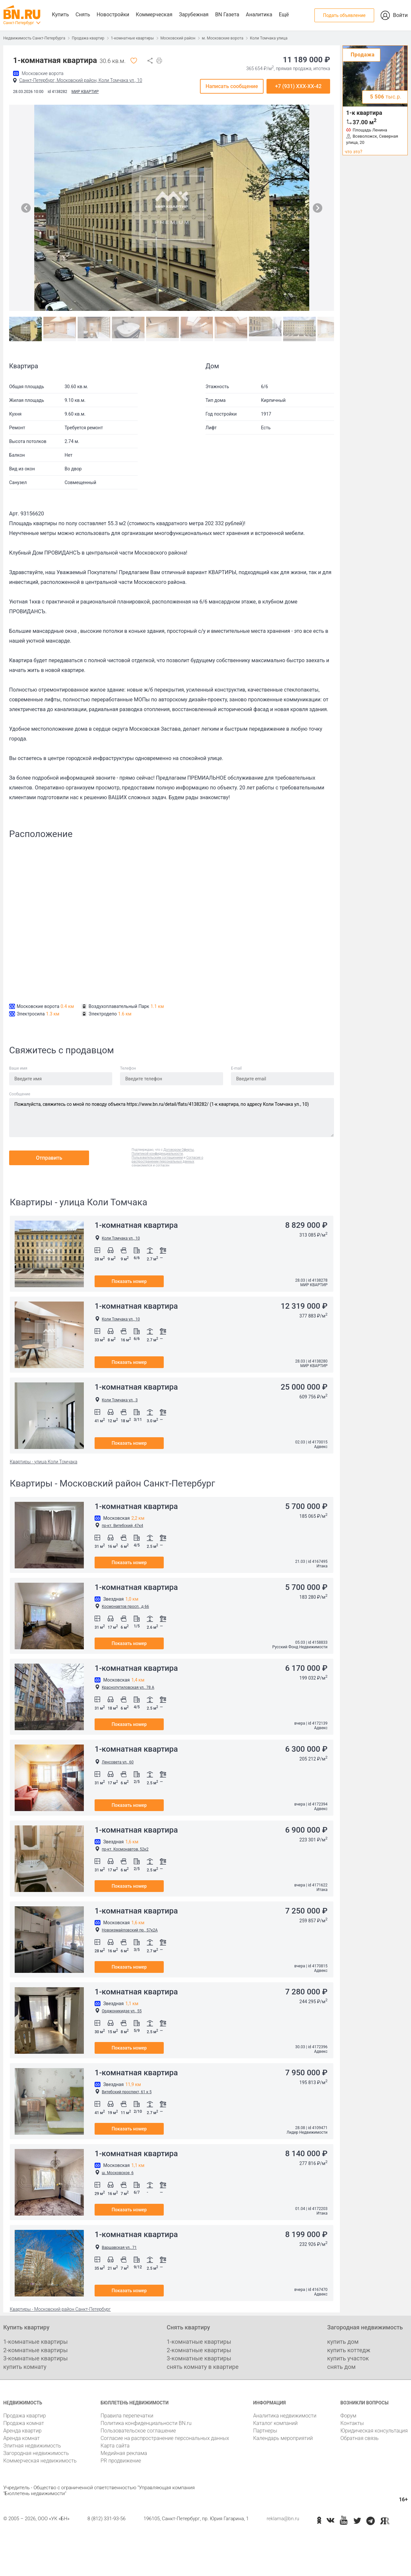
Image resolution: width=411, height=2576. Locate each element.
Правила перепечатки (126, 2416)
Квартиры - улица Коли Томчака (43, 1461)
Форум (348, 2416)
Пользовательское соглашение (138, 2431)
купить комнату (24, 2366)
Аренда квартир (22, 2431)
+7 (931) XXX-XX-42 (298, 86)
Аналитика (259, 14)
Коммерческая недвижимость (40, 2461)
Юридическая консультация (374, 2431)
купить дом (342, 2341)
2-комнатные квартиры (35, 2350)
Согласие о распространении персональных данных (168, 1159)
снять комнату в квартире (202, 2366)
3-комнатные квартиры (35, 2358)
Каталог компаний (275, 2423)
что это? (353, 151)
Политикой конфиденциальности (157, 1153)
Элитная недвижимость (32, 2446)
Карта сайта (114, 2446)
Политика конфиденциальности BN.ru (145, 2423)
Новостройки (113, 14)
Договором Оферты (178, 1149)
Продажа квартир (88, 38)
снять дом (341, 2366)
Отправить (49, 1158)
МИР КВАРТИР (85, 91)
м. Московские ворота (222, 38)
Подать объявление (344, 15)
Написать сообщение (232, 86)
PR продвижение (120, 2461)
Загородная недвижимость (36, 2453)
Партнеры (265, 2431)
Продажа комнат (23, 2423)
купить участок (348, 2358)
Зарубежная (193, 14)
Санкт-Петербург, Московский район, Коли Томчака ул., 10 (80, 80)
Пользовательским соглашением (157, 1157)
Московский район (177, 38)
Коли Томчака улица (268, 38)
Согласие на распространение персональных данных (164, 2438)
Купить (60, 14)
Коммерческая (154, 14)
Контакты (352, 2423)
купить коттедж (348, 2350)
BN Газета (227, 14)
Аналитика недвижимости (284, 2416)
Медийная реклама (123, 2453)
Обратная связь (359, 2438)
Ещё (284, 14)
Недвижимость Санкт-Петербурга (34, 38)
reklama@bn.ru (282, 2519)
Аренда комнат (21, 2438)
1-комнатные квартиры (132, 38)
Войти (400, 15)
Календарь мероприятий (283, 2438)
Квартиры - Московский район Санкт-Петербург (60, 2309)
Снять (82, 14)
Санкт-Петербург (18, 23)
